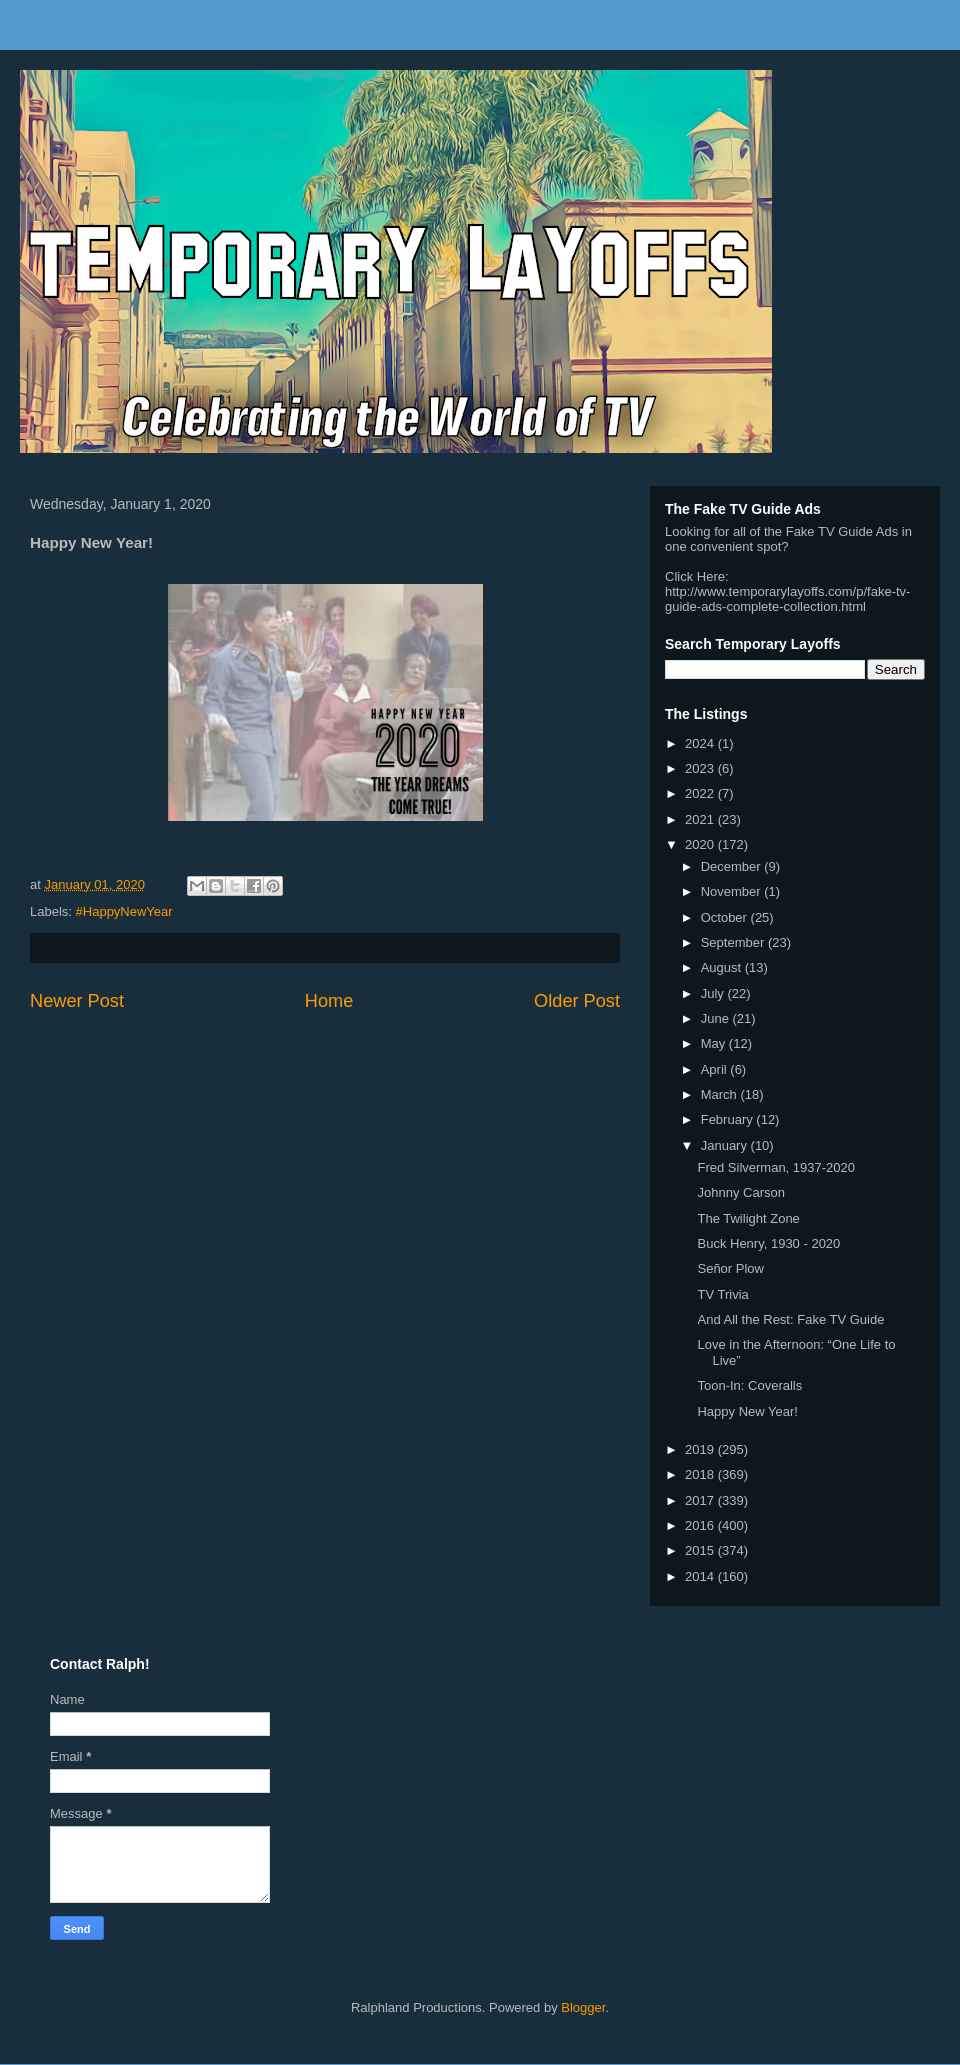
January (726, 1145)
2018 (701, 1474)
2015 (701, 1550)
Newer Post (77, 1001)
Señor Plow (730, 1268)
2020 (701, 844)
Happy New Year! (747, 1411)
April (716, 1069)
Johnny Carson (740, 1192)
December (733, 866)
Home (329, 1001)
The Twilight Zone (748, 1218)
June (717, 1018)
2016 (701, 1525)
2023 (701, 768)
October (726, 917)
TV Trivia (722, 1294)
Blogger (583, 2007)
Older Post (577, 1001)
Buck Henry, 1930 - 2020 (768, 1243)
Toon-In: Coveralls (749, 1385)
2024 (701, 743)
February (729, 1119)
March (721, 1094)
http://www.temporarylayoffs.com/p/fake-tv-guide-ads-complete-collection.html (787, 599)
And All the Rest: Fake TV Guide (790, 1319)
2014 (701, 1576)
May (715, 1043)
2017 (701, 1500)
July (714, 993)
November (733, 891)
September (734, 942)
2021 (701, 819)
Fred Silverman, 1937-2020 (776, 1167)
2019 (701, 1449)
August (723, 967)
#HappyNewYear (124, 911)
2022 (701, 793)
